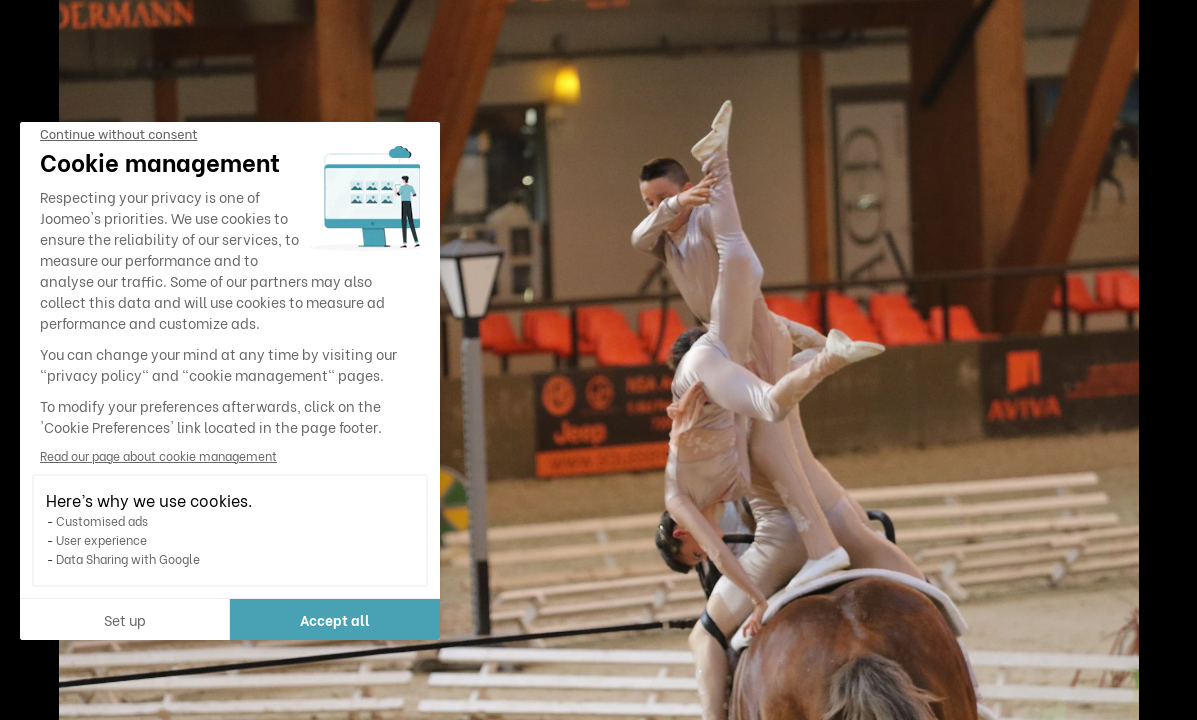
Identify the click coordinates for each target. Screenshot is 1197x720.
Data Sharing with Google (128, 558)
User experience (101, 539)
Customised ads (102, 520)
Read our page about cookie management (158, 455)
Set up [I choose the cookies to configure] (125, 619)
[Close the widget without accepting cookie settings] (118, 135)
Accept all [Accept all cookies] (335, 619)
